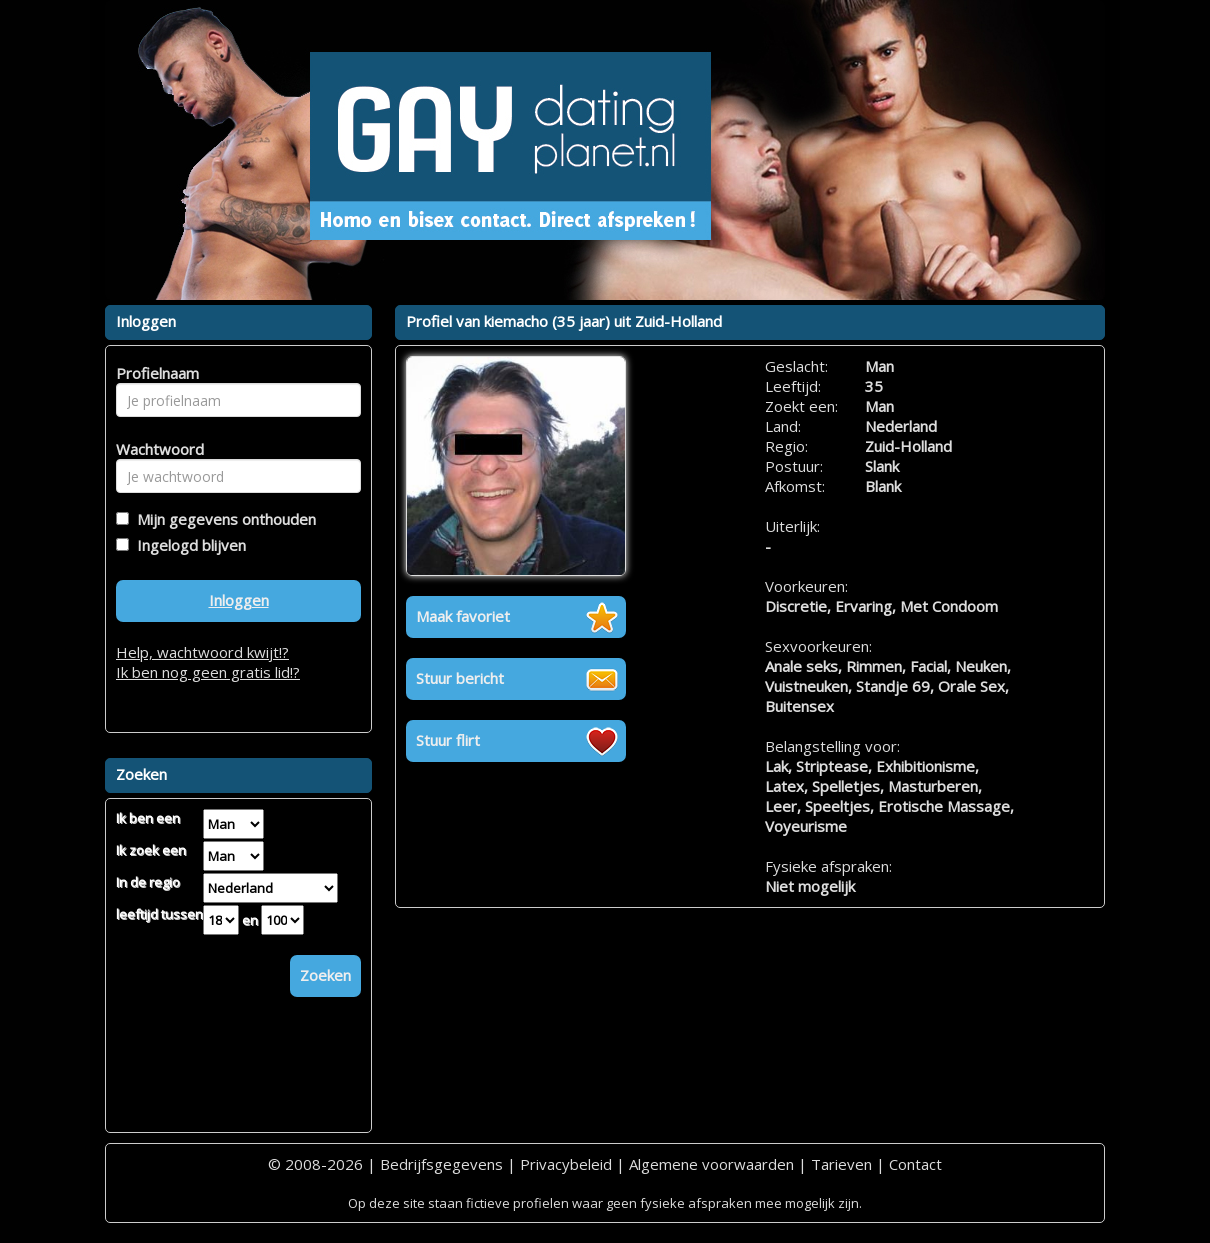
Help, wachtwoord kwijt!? (202, 652)
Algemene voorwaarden (711, 1164)
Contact (915, 1164)
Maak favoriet (463, 616)
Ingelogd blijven (187, 545)
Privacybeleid (566, 1164)
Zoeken (325, 975)
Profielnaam (154, 373)
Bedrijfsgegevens (441, 1164)
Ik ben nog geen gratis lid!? (208, 672)
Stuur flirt (448, 740)
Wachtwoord (154, 449)
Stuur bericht (460, 678)
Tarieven (841, 1164)
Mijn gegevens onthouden (222, 519)
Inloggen (239, 600)
